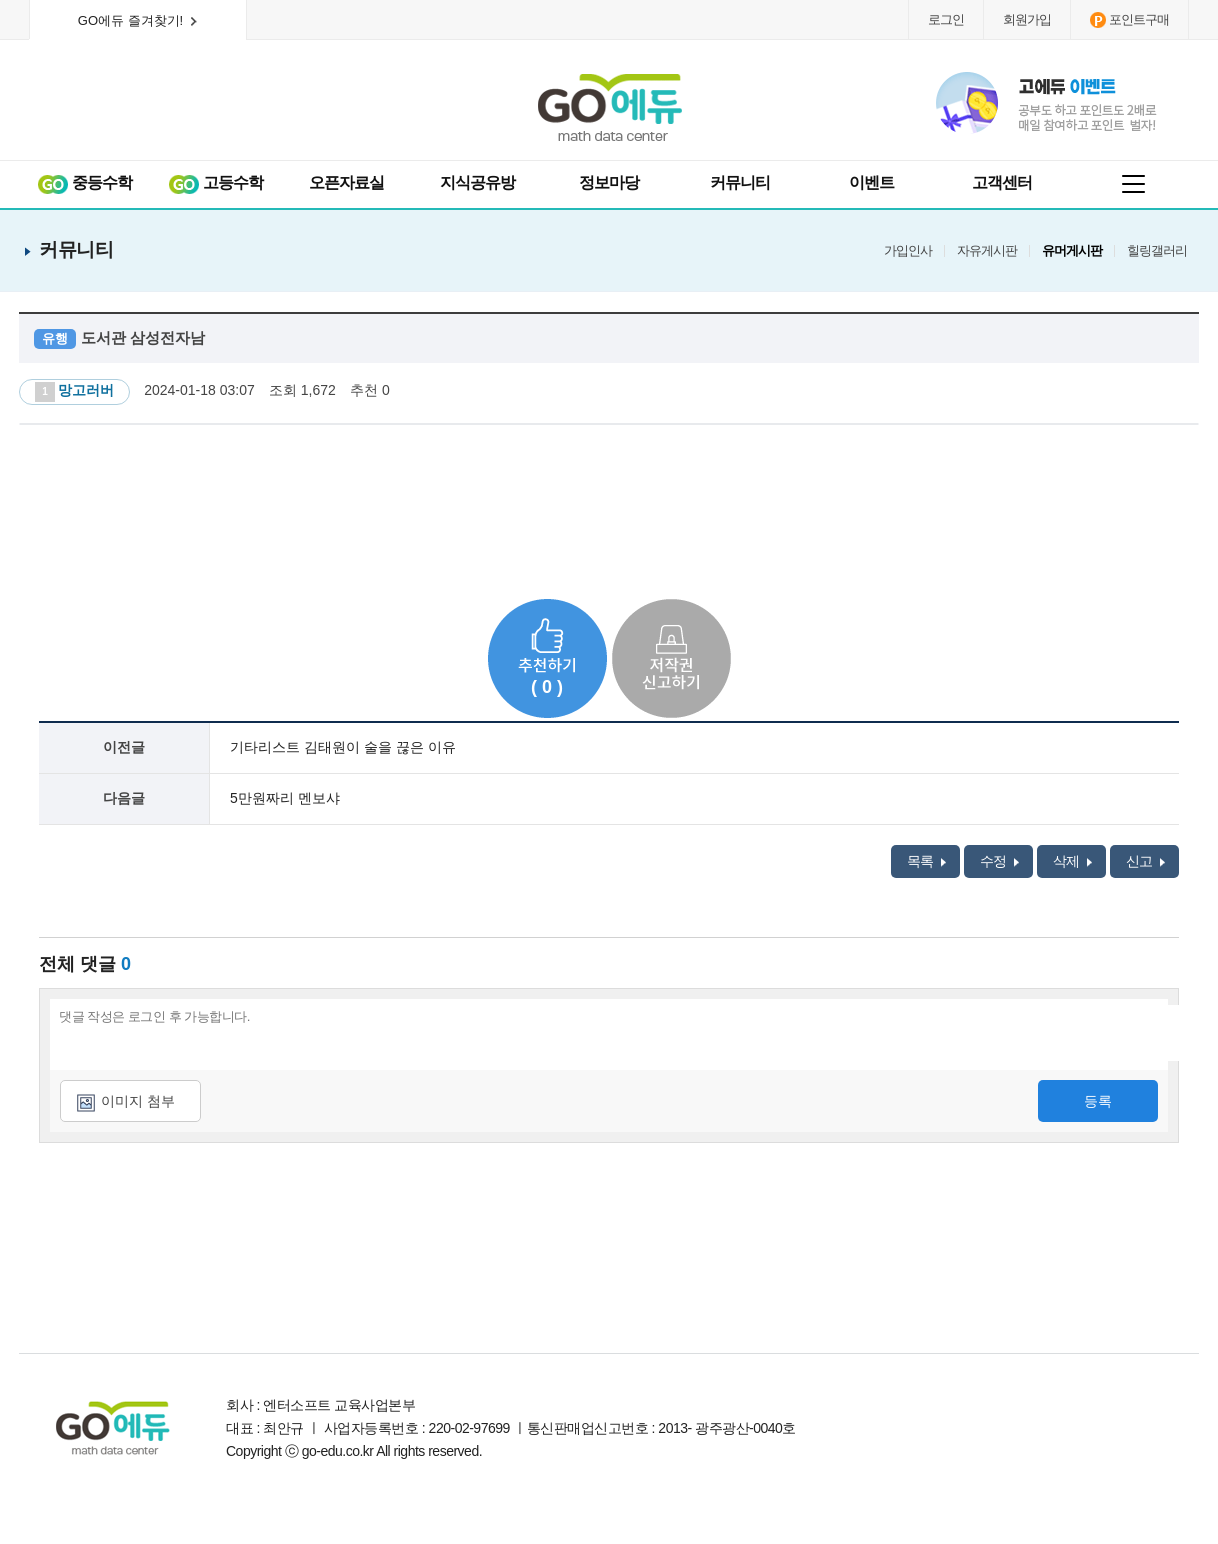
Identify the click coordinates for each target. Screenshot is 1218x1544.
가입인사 (908, 251)
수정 (999, 861)
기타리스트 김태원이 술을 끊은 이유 (343, 747)
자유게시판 (987, 251)
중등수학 (84, 183)
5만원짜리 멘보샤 (285, 798)
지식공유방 (477, 182)
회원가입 (1027, 19)
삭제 (1072, 861)
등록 (1098, 1101)
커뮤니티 (740, 182)
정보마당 (609, 182)
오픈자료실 (346, 182)
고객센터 (1002, 182)
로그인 (946, 19)
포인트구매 (1129, 20)
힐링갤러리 (1157, 251)
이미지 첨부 (138, 1101)
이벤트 (871, 182)
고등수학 (215, 183)
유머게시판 (1072, 251)
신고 (1145, 861)
